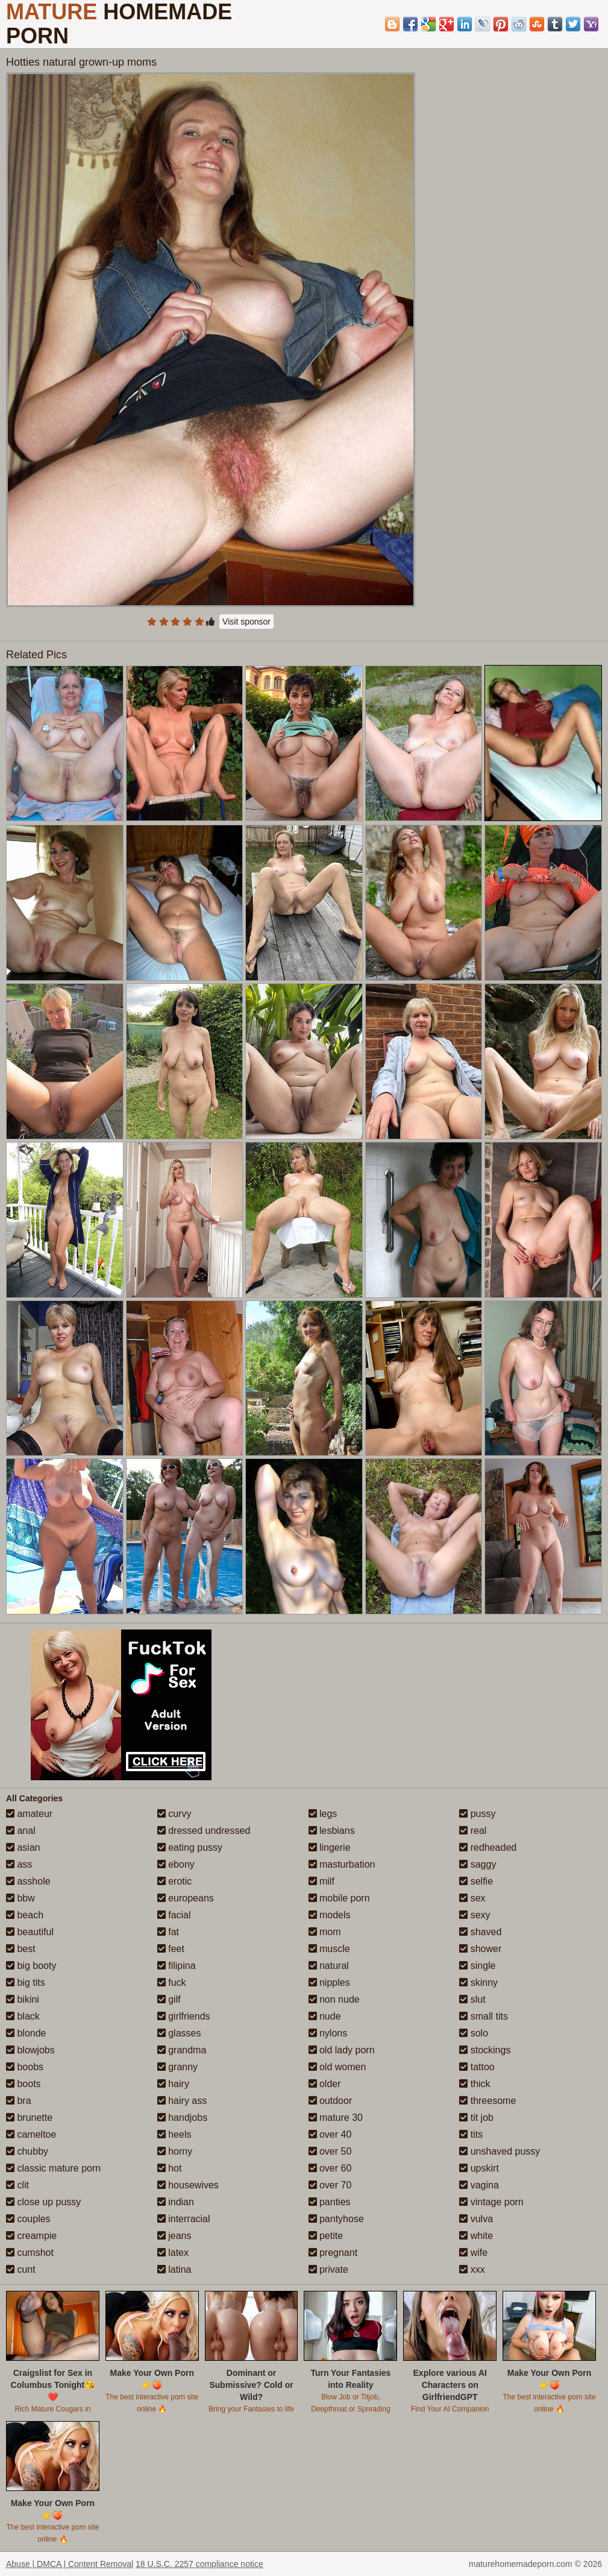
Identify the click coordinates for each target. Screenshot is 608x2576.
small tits (483, 2016)
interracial (183, 2219)
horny (174, 2151)
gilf (169, 1999)
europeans (185, 1898)
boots (23, 2084)
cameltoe (31, 2134)
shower (480, 1949)
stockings (484, 2050)
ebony (176, 1864)
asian (23, 1847)
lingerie (330, 1847)
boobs (24, 2067)
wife (473, 2252)
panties (330, 2202)
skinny (478, 1982)
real (472, 1830)
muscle (329, 1949)
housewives (188, 2185)
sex (472, 1898)
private (328, 2269)
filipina (176, 1965)
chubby (27, 2151)
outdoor (331, 2101)
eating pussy (189, 1847)
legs (323, 1814)
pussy (477, 1814)
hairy (173, 2084)
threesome (487, 2101)
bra (18, 2101)
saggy (477, 1864)
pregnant (333, 2252)
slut (472, 1999)
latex (173, 2252)
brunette (29, 2117)
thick (474, 2084)
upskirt (479, 2168)
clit (17, 2185)
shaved (480, 1932)
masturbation (342, 1864)
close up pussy (43, 2202)
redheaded (487, 1847)
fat (168, 1932)
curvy (174, 1814)
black (23, 2016)
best (21, 1949)
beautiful (30, 1932)
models (330, 1915)
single (477, 1965)
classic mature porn (53, 2168)
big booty (31, 1965)
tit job (476, 2117)
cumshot (30, 2252)
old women (337, 2067)
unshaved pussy (499, 2151)
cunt (21, 2269)
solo (473, 2033)
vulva (476, 2219)
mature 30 (336, 2117)
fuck (171, 1982)
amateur (29, 1814)
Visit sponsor (246, 621)
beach (24, 1915)
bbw (20, 1898)
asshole (28, 1881)
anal (21, 1830)
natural (329, 1965)
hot (169, 2168)
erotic (174, 1881)
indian (175, 2202)
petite (326, 2236)
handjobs (182, 2117)
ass (19, 1864)
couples (28, 2219)
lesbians (332, 1830)
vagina (479, 2185)
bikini (22, 1999)
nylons (328, 2033)
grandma (182, 2050)
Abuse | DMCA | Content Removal (69, 2564)
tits (471, 2134)
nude (325, 2016)
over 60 (330, 2168)
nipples (329, 1982)
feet (170, 1949)
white (476, 2236)
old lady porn (342, 2050)
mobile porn (339, 1898)
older (325, 2084)
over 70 (330, 2185)
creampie (31, 2236)
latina (174, 2269)
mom (325, 1932)
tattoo (476, 2067)
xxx (471, 2269)
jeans (174, 2236)
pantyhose (336, 2219)
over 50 (330, 2151)
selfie (476, 1881)
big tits (25, 1982)
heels (174, 2134)
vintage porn (491, 2202)
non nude (334, 1999)
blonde (26, 2033)
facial (174, 1915)
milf (321, 1881)
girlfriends (183, 2016)
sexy (474, 1915)
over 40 (330, 2134)
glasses (179, 2033)
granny (177, 2067)
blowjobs (30, 2050)
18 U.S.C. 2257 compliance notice (199, 2564)
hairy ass (182, 2101)
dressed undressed (204, 1830)
